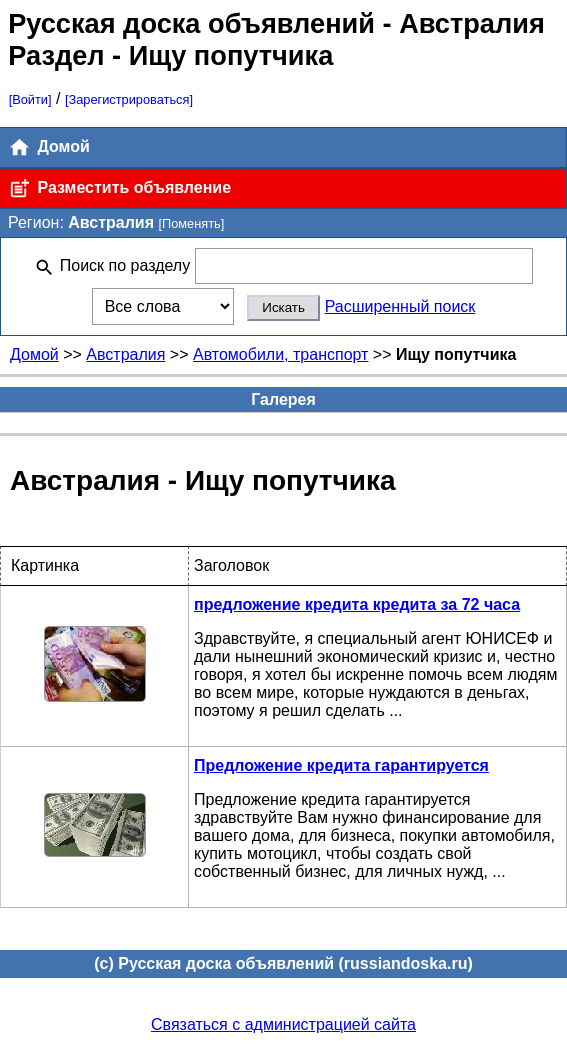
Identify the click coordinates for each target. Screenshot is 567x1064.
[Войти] (30, 99)
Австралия (125, 354)
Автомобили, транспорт (280, 354)
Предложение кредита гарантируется (341, 765)
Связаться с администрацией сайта (283, 1024)
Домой (49, 147)
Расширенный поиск (400, 306)
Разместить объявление (119, 188)
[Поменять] (191, 223)
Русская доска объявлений (191, 23)
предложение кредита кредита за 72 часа (357, 604)
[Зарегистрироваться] (129, 99)
